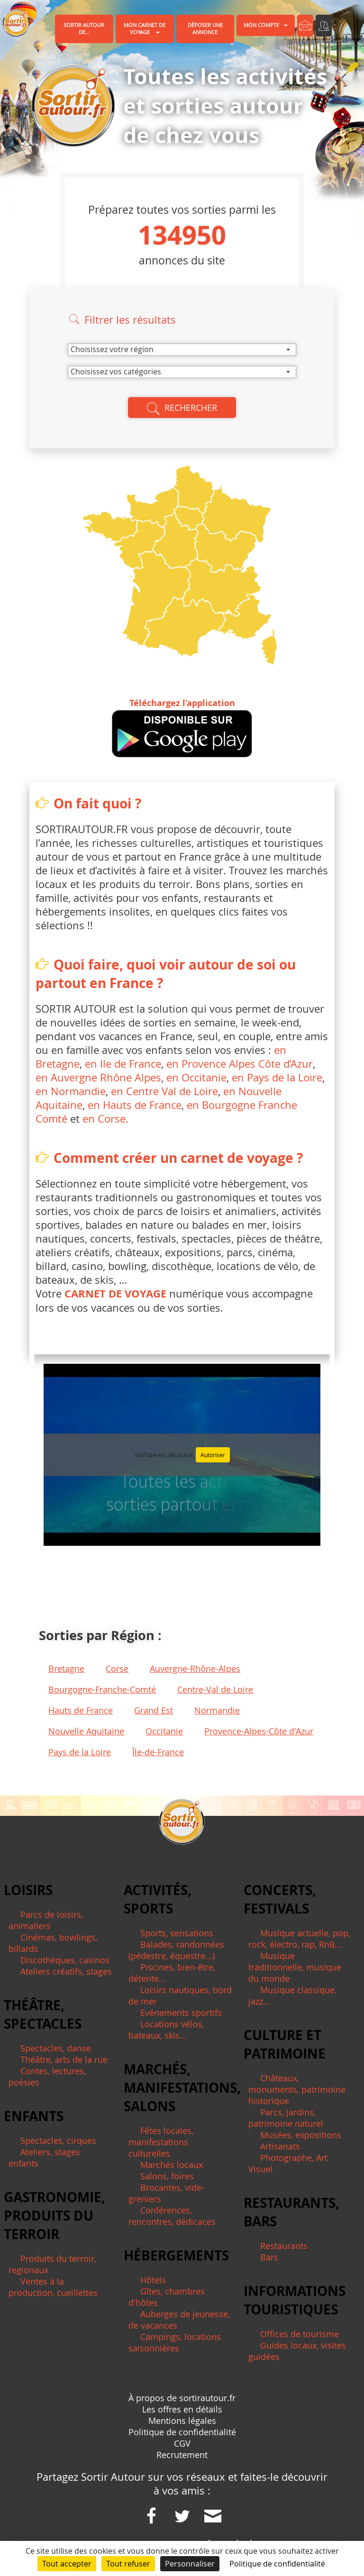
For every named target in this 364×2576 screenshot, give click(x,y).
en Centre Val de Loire (164, 1091)
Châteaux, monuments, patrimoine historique (297, 2089)
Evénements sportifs (181, 2012)
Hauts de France (80, 1710)
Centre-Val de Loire (215, 1689)
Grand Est (153, 1710)
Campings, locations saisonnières (174, 2342)
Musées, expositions (300, 2135)
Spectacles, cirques (58, 2140)
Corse (117, 1668)
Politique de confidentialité (182, 2432)
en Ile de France (123, 1063)
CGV (182, 2443)
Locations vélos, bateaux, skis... (166, 2029)
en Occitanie (196, 1077)
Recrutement (182, 2454)
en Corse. (105, 1118)
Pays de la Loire (79, 1752)
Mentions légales (182, 2420)
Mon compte (266, 25)
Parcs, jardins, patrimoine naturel (285, 2117)
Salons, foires (167, 2176)
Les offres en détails (182, 2409)
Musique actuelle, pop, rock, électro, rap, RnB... (299, 1938)
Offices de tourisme (299, 2334)
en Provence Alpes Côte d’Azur (238, 1063)
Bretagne (66, 1668)
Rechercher (182, 408)
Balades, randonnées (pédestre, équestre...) (176, 1950)
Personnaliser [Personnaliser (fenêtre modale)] (190, 2563)
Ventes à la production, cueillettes (53, 2287)
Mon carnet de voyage (144, 29)
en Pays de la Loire (277, 1077)
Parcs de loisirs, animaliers (46, 1920)
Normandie (217, 1710)
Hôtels (153, 2280)
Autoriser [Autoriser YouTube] (212, 1455)
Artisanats (280, 2146)
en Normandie (71, 1091)
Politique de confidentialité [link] (277, 2563)
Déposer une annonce (205, 29)
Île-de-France (158, 1752)
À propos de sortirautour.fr (182, 2398)
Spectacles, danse (55, 2048)
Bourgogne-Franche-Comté (102, 1689)
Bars (269, 2257)
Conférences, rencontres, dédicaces (172, 2215)
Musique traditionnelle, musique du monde (294, 1967)
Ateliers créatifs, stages (66, 1971)
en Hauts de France (135, 1105)
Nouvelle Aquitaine (86, 1731)
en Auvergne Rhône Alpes (98, 1077)
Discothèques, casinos (64, 1960)
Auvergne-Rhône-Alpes (195, 1668)
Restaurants (284, 2245)
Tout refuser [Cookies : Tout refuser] (128, 2563)
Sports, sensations (176, 1933)
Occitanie (164, 1731)
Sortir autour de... (84, 29)
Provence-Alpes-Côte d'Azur (258, 1731)
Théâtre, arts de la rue (64, 2059)
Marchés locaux (171, 2164)
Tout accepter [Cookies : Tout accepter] (66, 2563)
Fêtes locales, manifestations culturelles (160, 2142)
